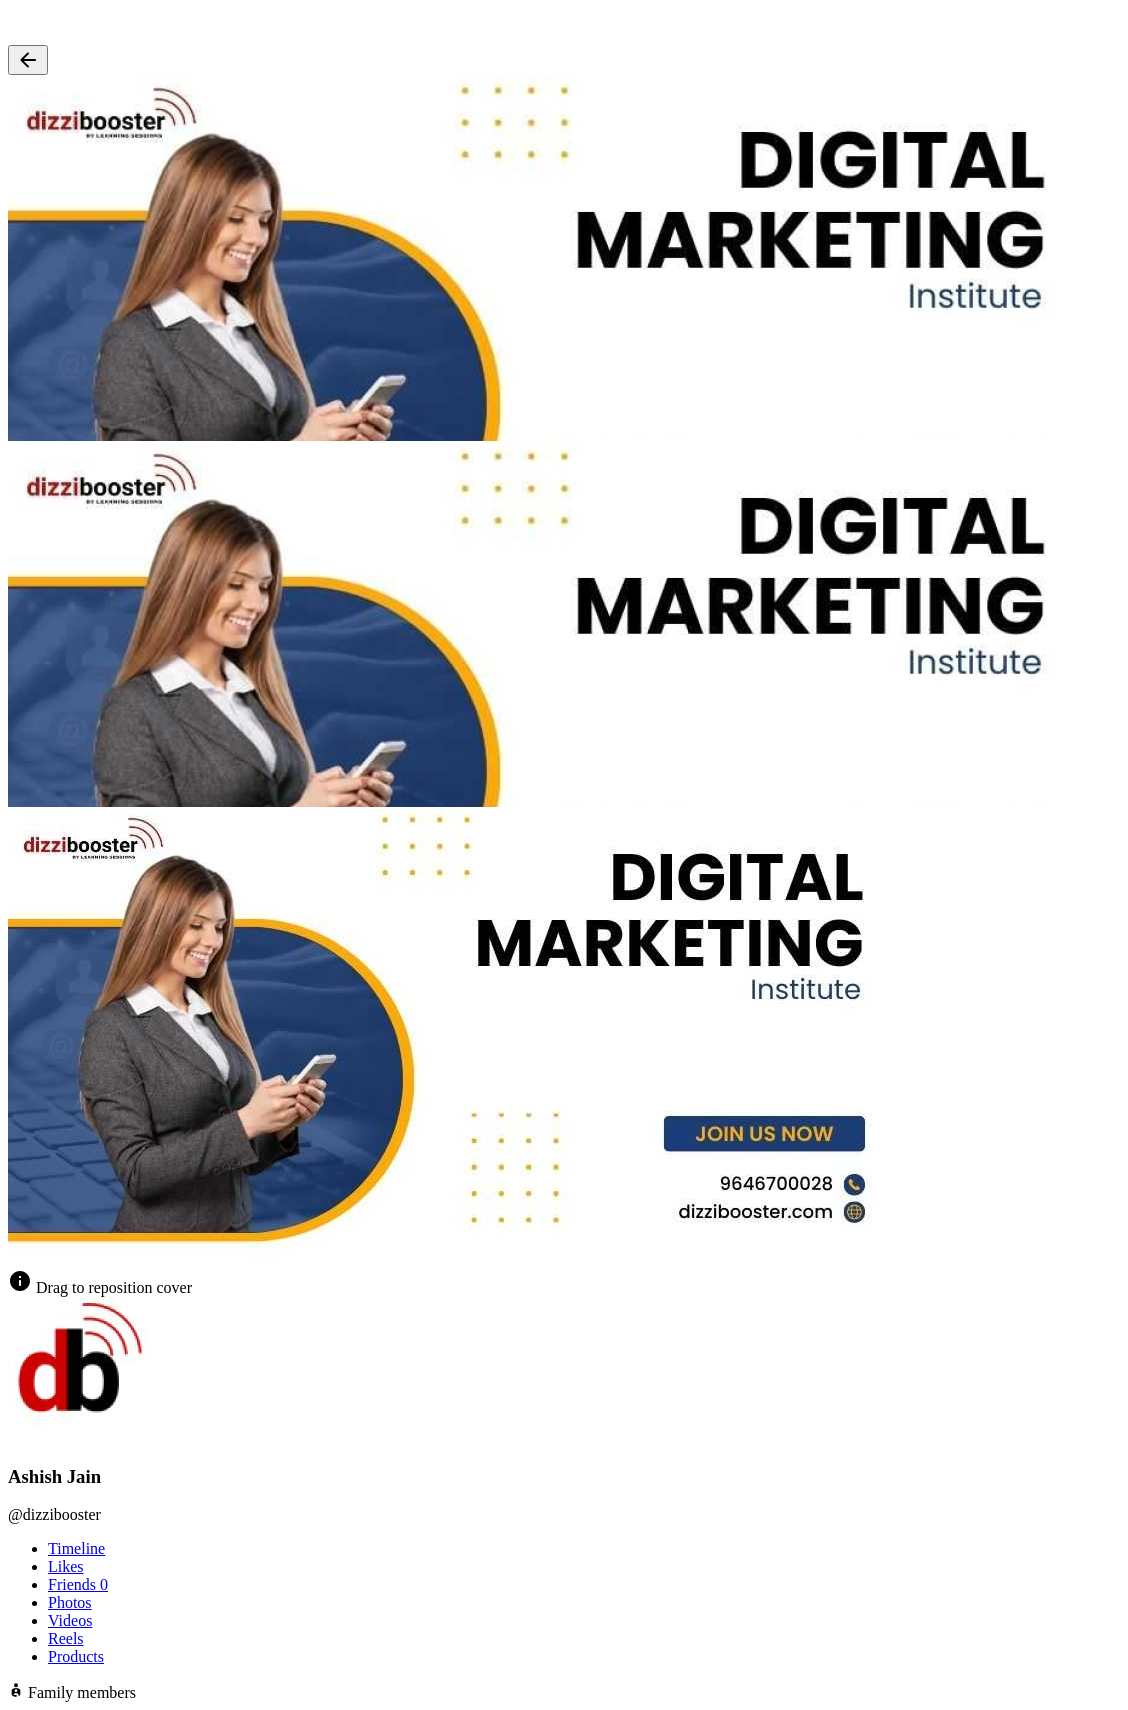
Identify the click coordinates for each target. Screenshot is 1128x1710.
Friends (78, 1584)
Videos (70, 1620)
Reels (66, 1638)
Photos (70, 1602)
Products (76, 1656)
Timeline (76, 1548)
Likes (66, 1566)
